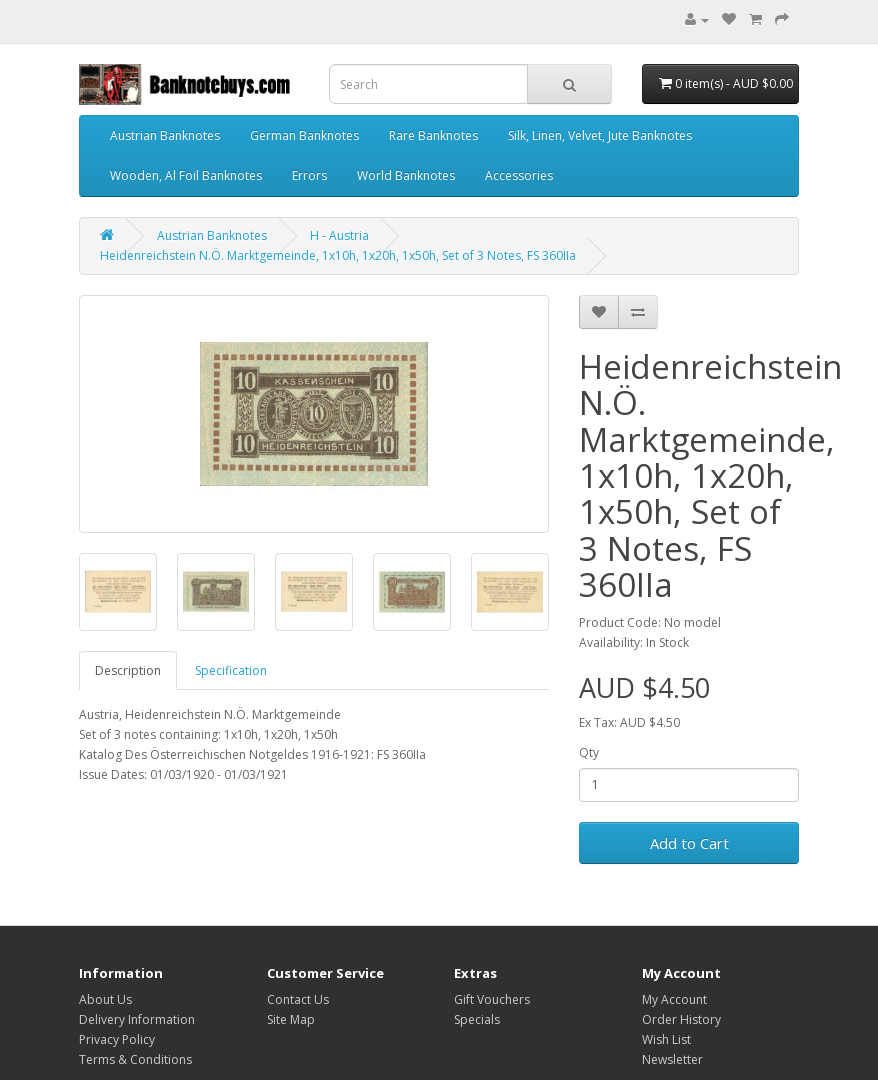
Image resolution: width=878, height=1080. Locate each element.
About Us (105, 999)
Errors (309, 175)
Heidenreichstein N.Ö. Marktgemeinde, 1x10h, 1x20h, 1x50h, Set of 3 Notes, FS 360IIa (338, 255)
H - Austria (339, 235)
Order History (681, 1019)
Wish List (666, 1039)
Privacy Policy (117, 1039)
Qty (589, 752)
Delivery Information (137, 1019)
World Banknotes (406, 175)
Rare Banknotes (433, 135)
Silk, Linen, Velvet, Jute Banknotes (600, 135)
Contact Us (298, 999)
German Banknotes (304, 135)
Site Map (291, 1019)
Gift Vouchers (492, 999)
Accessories (519, 175)
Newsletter (672, 1059)
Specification (231, 670)
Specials (477, 1019)
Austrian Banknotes (165, 135)
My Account (674, 999)
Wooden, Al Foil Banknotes (186, 175)
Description (128, 670)
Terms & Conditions (135, 1059)
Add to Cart (689, 843)
